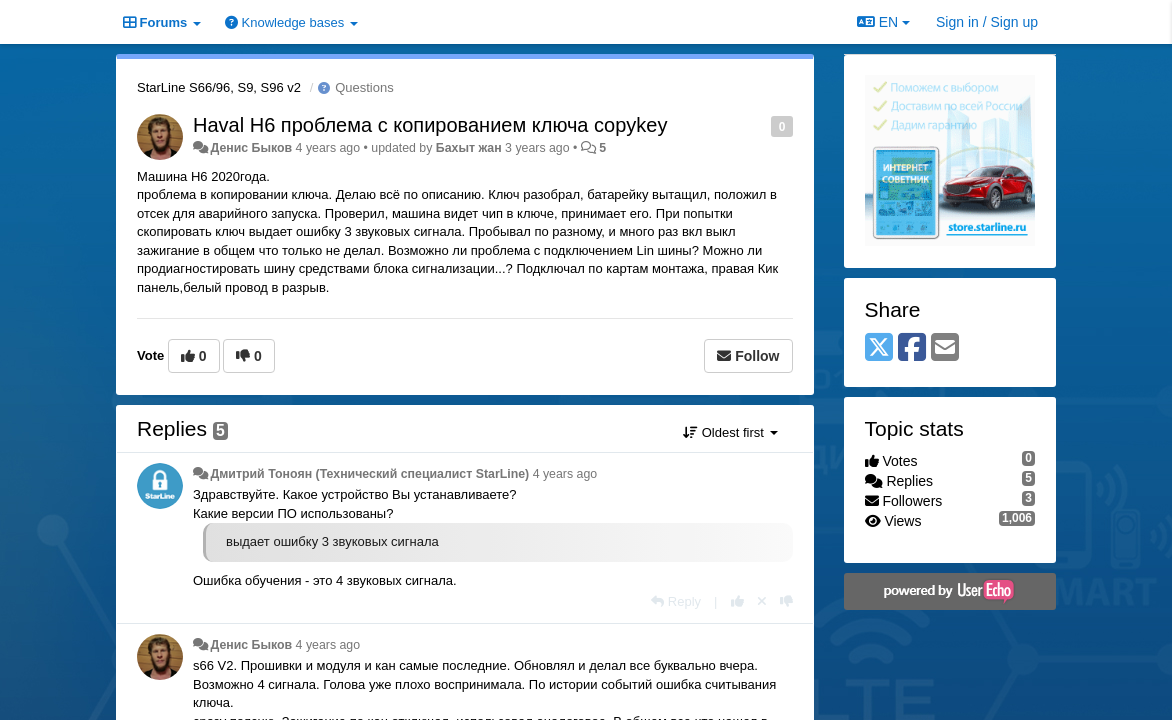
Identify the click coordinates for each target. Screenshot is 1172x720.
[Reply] (676, 601)
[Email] (945, 348)
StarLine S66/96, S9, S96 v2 (219, 87)
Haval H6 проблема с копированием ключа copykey (430, 125)
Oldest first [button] (730, 432)
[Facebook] (912, 348)
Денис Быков (251, 148)
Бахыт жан (469, 148)
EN (883, 22)
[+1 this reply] (737, 601)
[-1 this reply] (786, 601)
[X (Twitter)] (879, 348)
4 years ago (565, 474)
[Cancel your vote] (762, 601)
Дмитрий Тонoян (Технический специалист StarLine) (369, 474)
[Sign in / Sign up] (987, 22)
